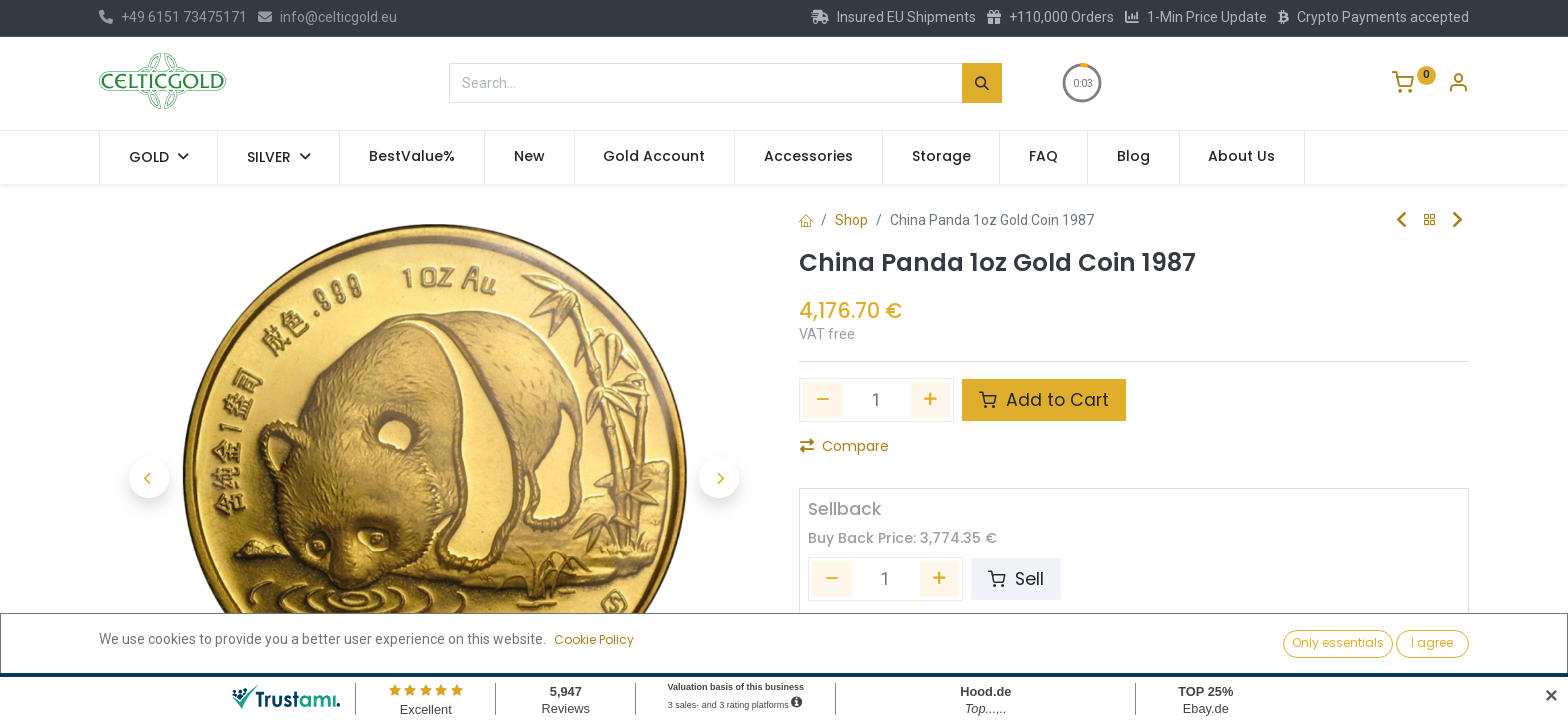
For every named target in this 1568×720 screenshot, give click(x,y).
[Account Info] (1458, 85)
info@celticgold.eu (327, 17)
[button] (149, 478)
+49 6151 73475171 (173, 17)
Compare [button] (844, 446)
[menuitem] (412, 157)
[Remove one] (823, 400)
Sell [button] (1016, 579)
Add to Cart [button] (1044, 400)
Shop (851, 220)
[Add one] (931, 400)
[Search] (982, 83)
